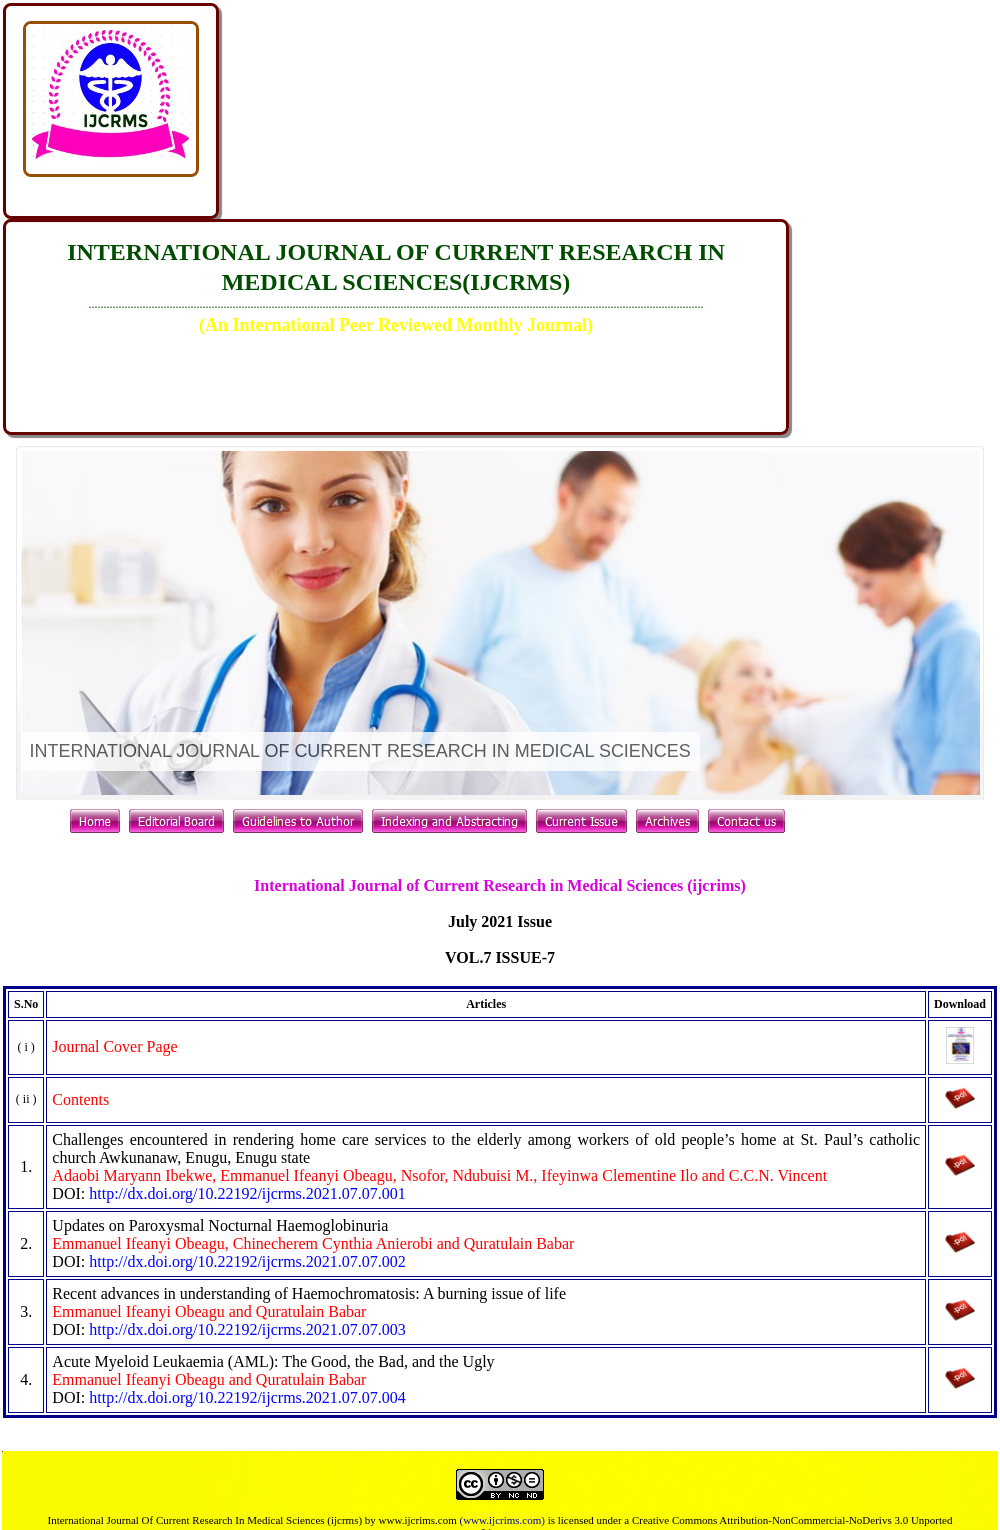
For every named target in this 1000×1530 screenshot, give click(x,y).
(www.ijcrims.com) (501, 1520)
